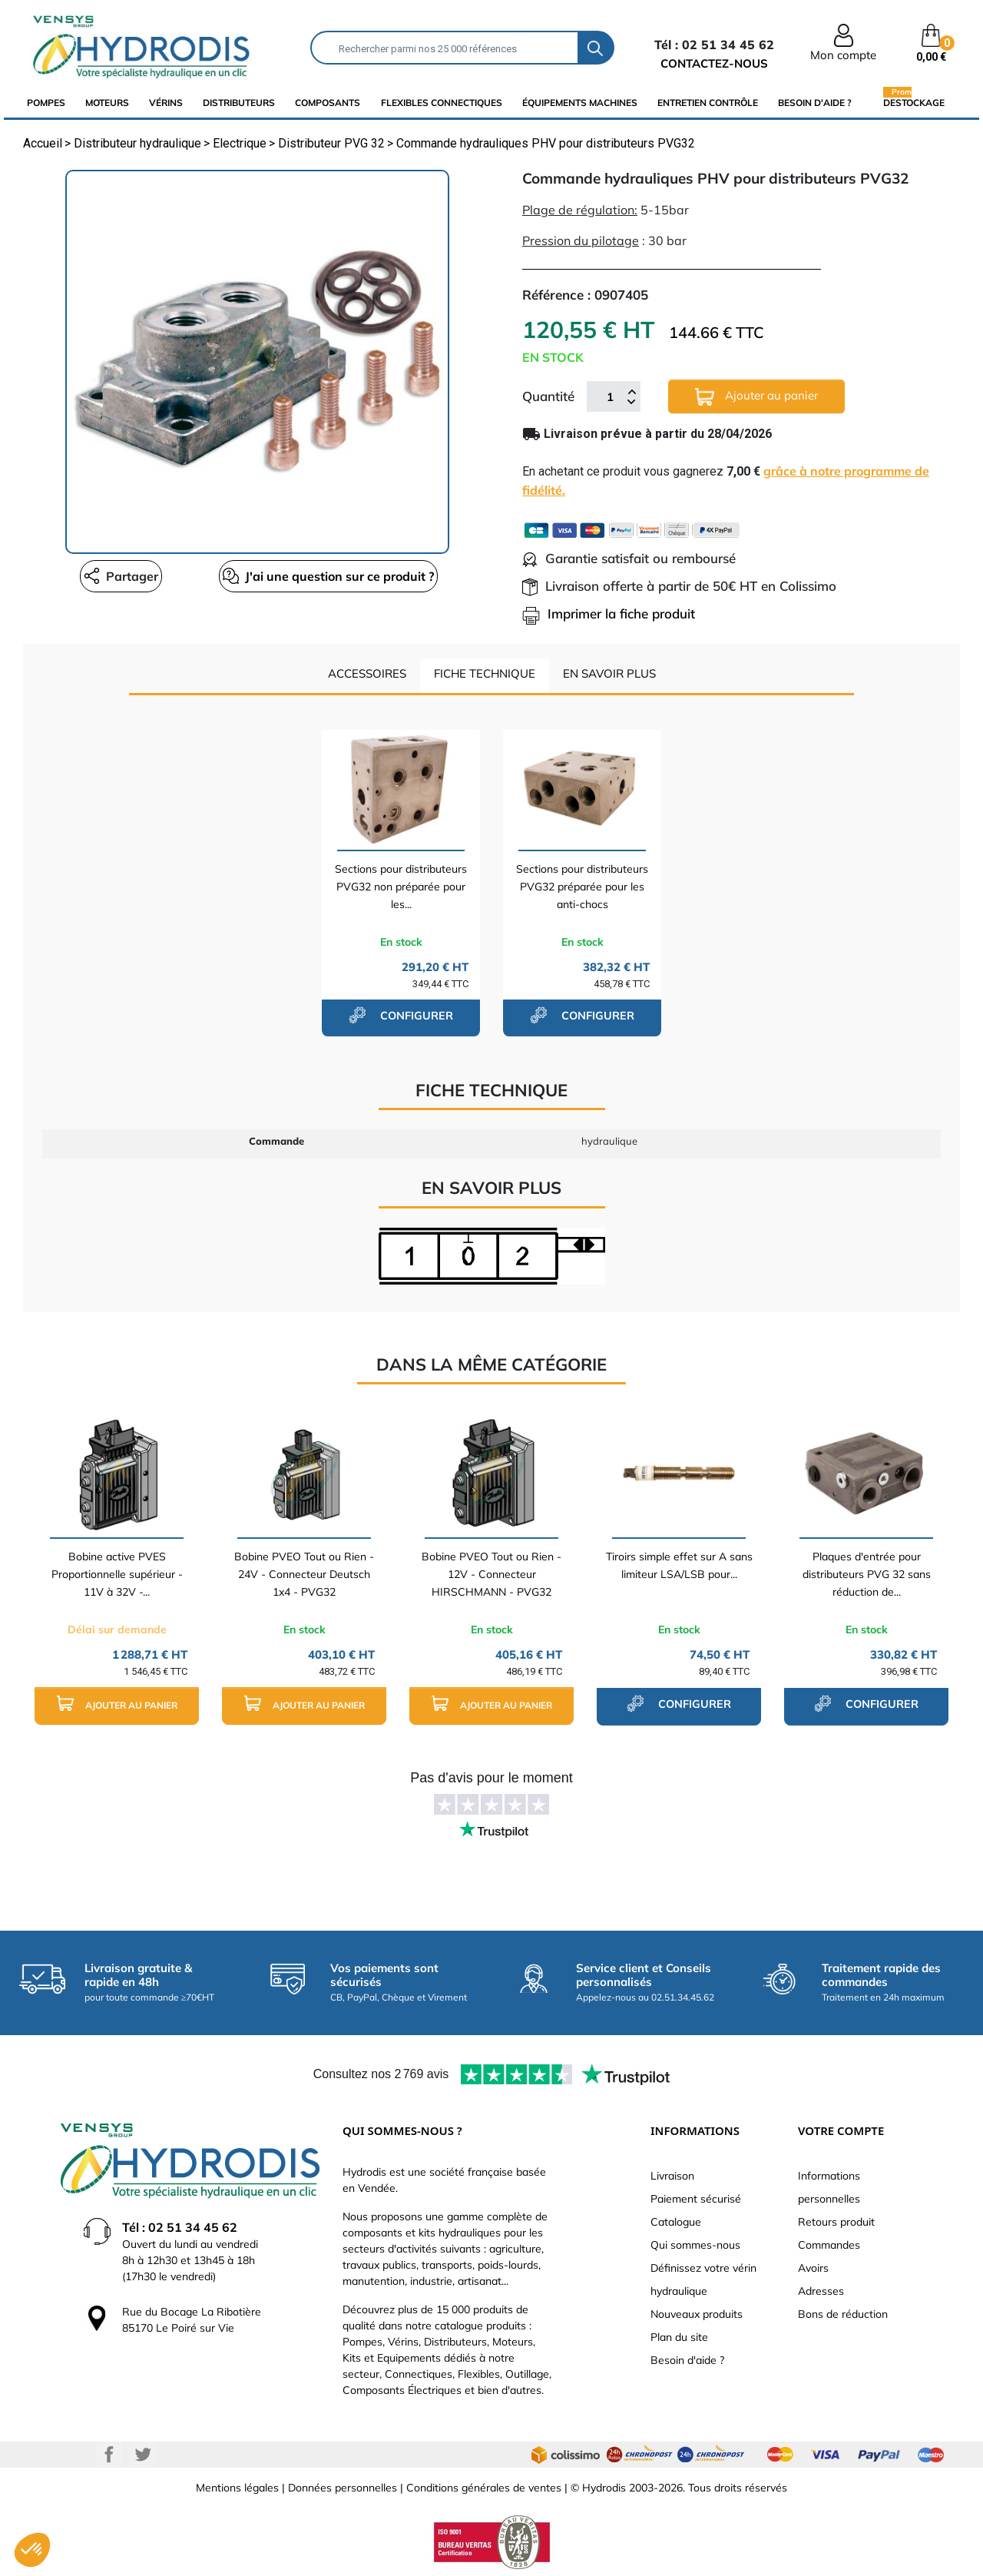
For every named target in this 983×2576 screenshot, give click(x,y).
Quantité (548, 396)
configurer (401, 1014)
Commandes (829, 2245)
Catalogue (675, 2222)
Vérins (166, 102)
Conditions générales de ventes (483, 2488)
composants (327, 102)
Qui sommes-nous (695, 2245)
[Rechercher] (445, 47)
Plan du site (679, 2337)
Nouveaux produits (696, 2314)
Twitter (143, 2455)
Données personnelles (342, 2488)
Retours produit (836, 2222)
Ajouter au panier (756, 397)
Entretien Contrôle (707, 102)
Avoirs (813, 2268)
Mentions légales (237, 2488)
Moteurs (107, 102)
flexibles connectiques (441, 102)
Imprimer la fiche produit (608, 613)
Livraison (672, 2176)
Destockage (914, 102)
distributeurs (239, 102)
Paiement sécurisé (695, 2199)
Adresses (821, 2291)
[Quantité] (610, 396)
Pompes (46, 102)
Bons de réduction (843, 2314)
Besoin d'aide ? (815, 102)
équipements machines (579, 102)
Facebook (109, 2455)
